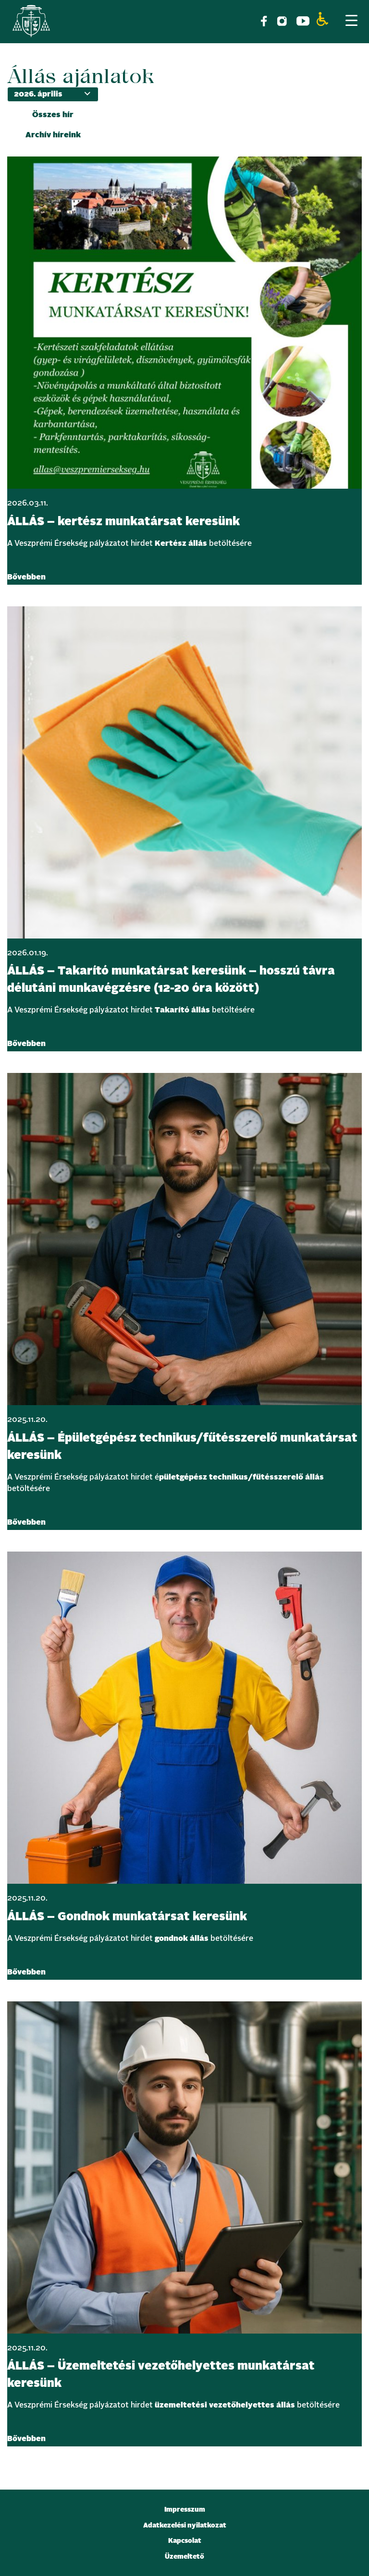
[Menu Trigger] (351, 20)
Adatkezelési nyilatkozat (184, 2525)
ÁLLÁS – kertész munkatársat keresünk (123, 522)
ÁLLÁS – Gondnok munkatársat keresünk (127, 1917)
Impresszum (184, 2509)
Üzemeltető (184, 2556)
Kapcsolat (184, 2541)
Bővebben (26, 577)
